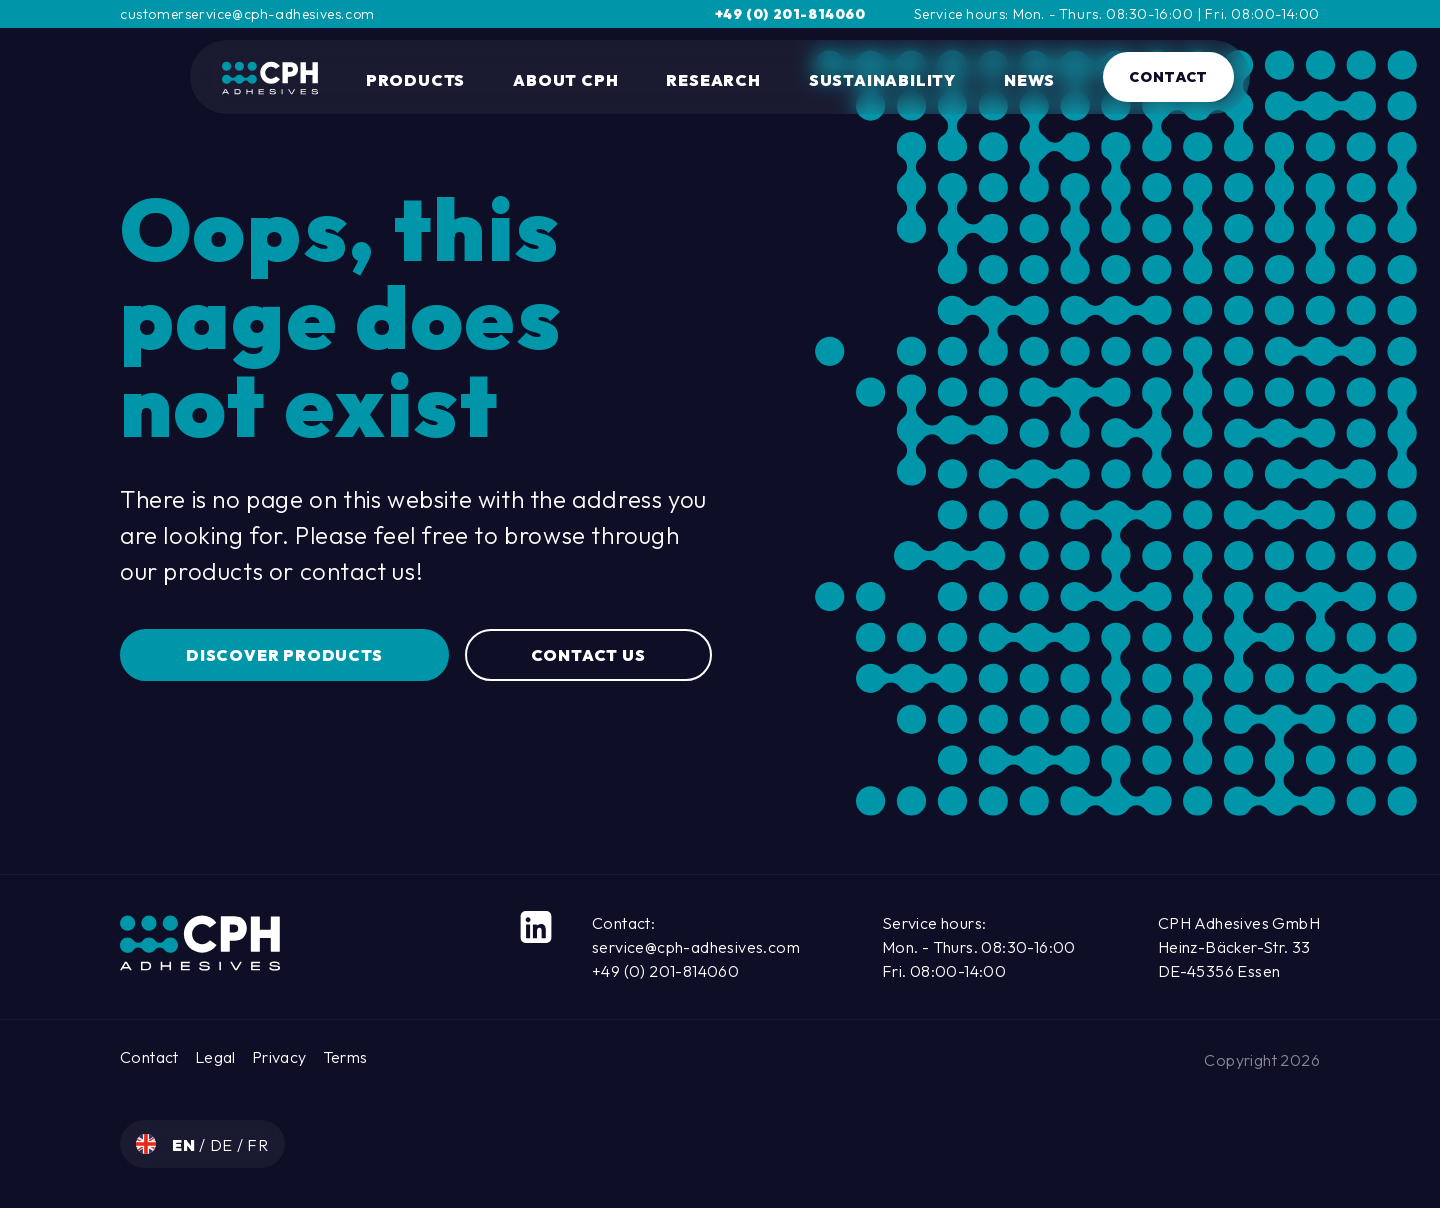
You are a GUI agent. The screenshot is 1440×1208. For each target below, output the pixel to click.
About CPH (565, 80)
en (185, 1145)
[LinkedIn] (536, 927)
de (223, 1145)
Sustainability (882, 80)
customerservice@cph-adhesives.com (247, 14)
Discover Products (284, 655)
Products (415, 80)
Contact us (588, 655)
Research (713, 80)
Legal (215, 1057)
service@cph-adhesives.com (696, 947)
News (1029, 80)
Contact (1168, 77)
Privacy (279, 1057)
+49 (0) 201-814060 (790, 14)
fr (258, 1145)
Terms (345, 1057)
